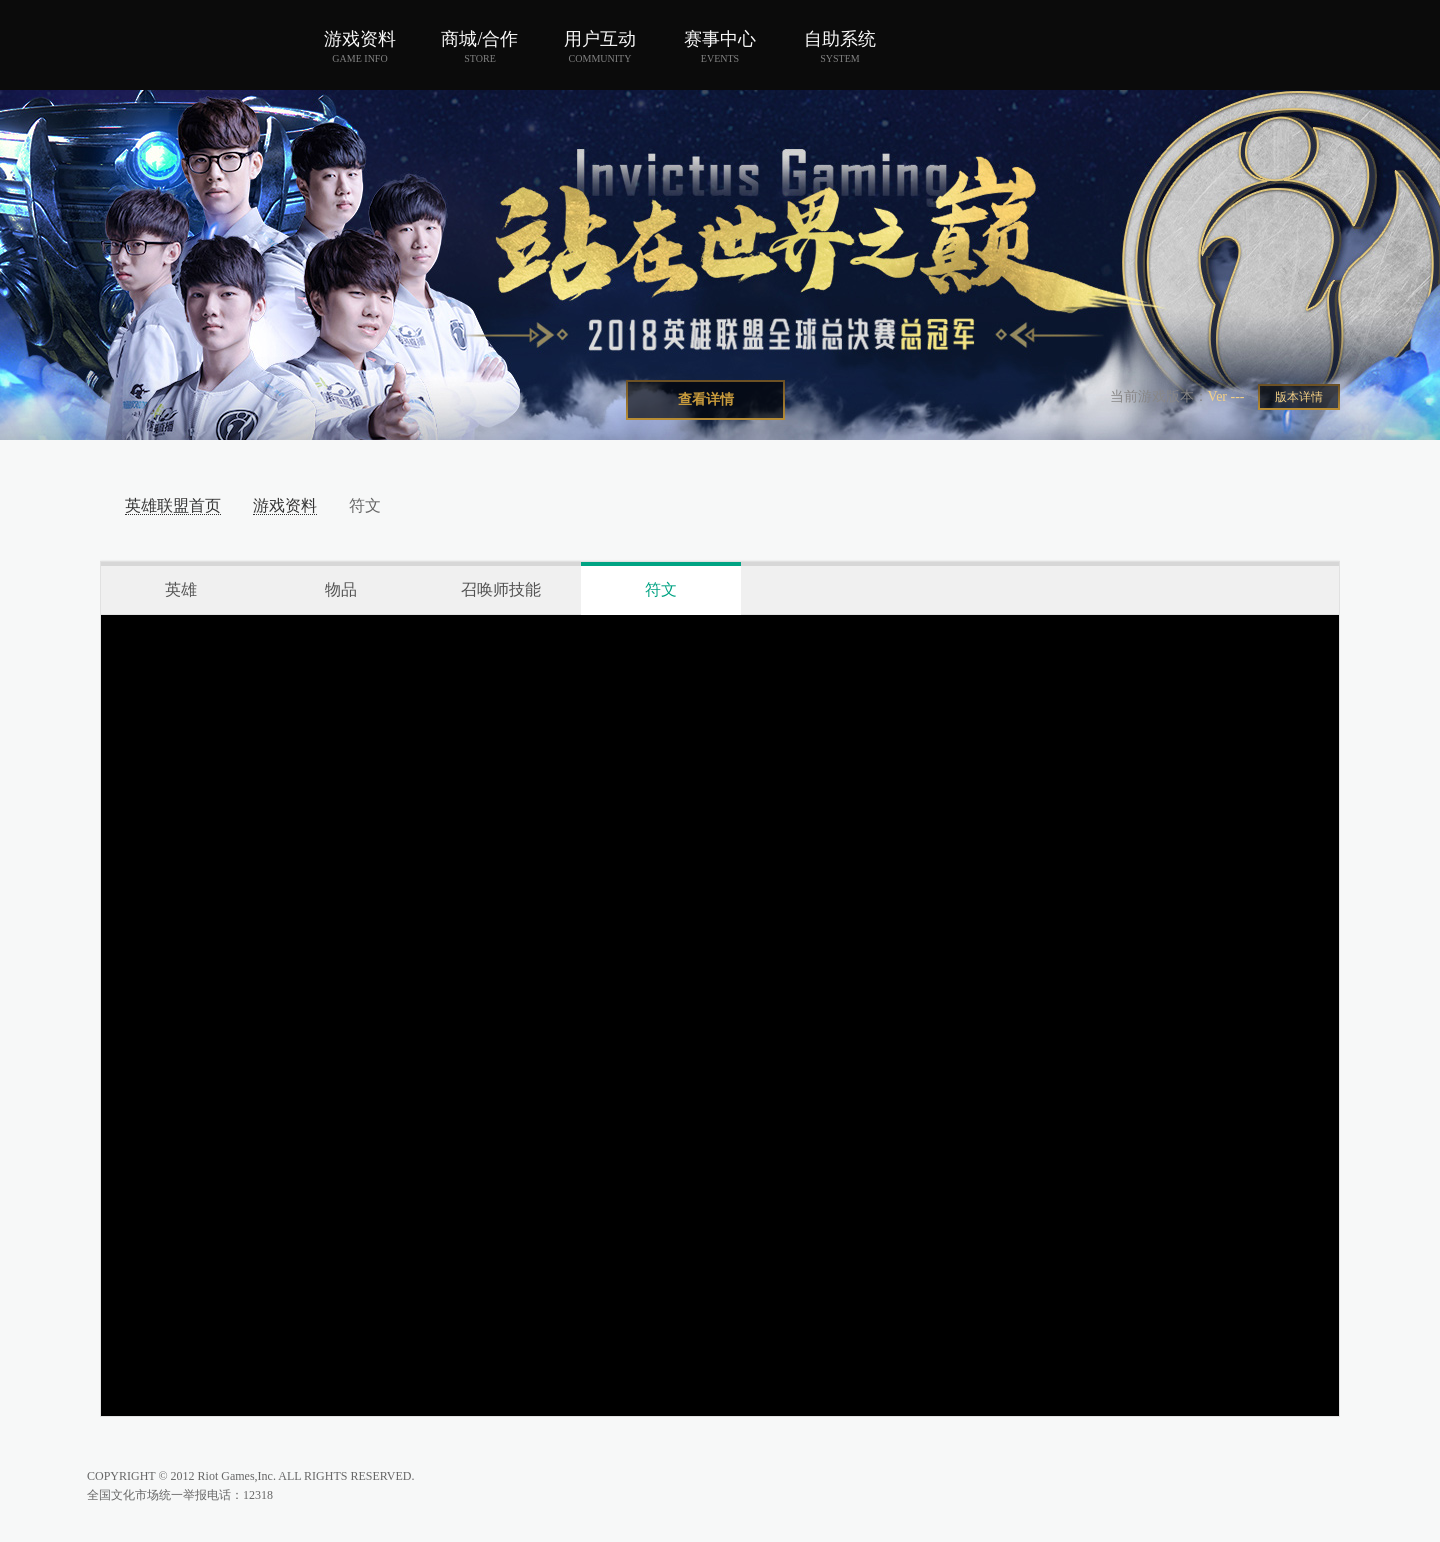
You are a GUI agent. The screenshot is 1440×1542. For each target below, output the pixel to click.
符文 (661, 589)
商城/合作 (480, 48)
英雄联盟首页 (173, 505)
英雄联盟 (195, 55)
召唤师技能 (501, 589)
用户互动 (600, 48)
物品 (341, 589)
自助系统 (840, 48)
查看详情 (706, 399)
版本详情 (1299, 397)
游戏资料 (360, 48)
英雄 (181, 589)
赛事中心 (720, 48)
